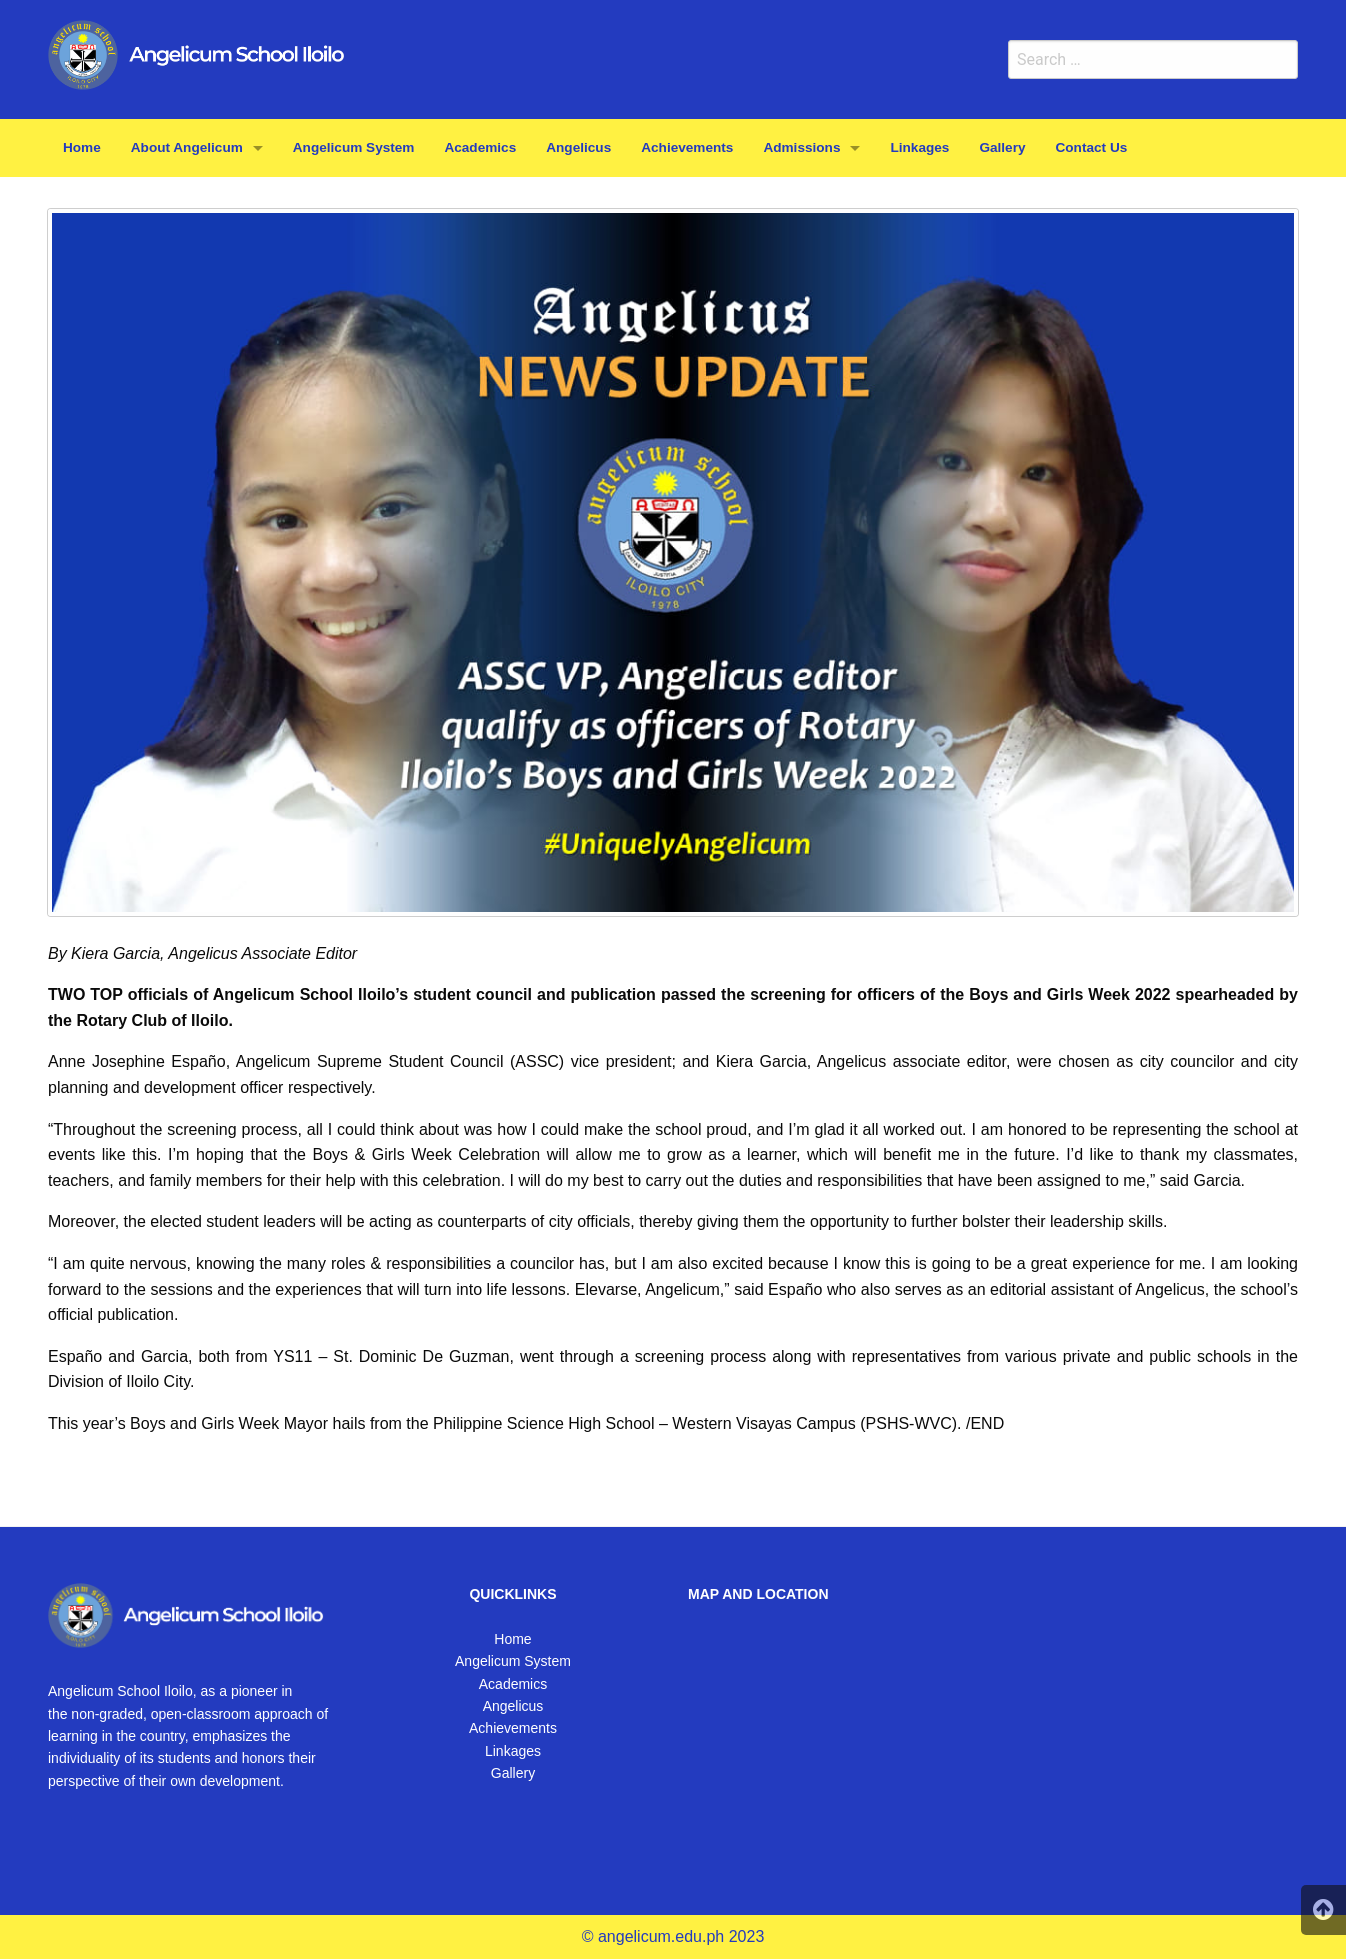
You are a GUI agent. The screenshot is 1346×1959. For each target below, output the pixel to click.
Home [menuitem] (82, 147)
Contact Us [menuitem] (1092, 147)
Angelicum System (513, 1661)
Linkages (513, 1751)
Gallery (513, 1773)
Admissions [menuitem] (801, 147)
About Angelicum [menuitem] (187, 147)
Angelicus (513, 1706)
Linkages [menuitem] (919, 147)
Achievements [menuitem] (687, 147)
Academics (513, 1684)
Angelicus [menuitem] (578, 147)
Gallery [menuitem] (1002, 147)
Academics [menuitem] (480, 147)
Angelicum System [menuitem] (354, 147)
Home (512, 1639)
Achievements (513, 1728)
